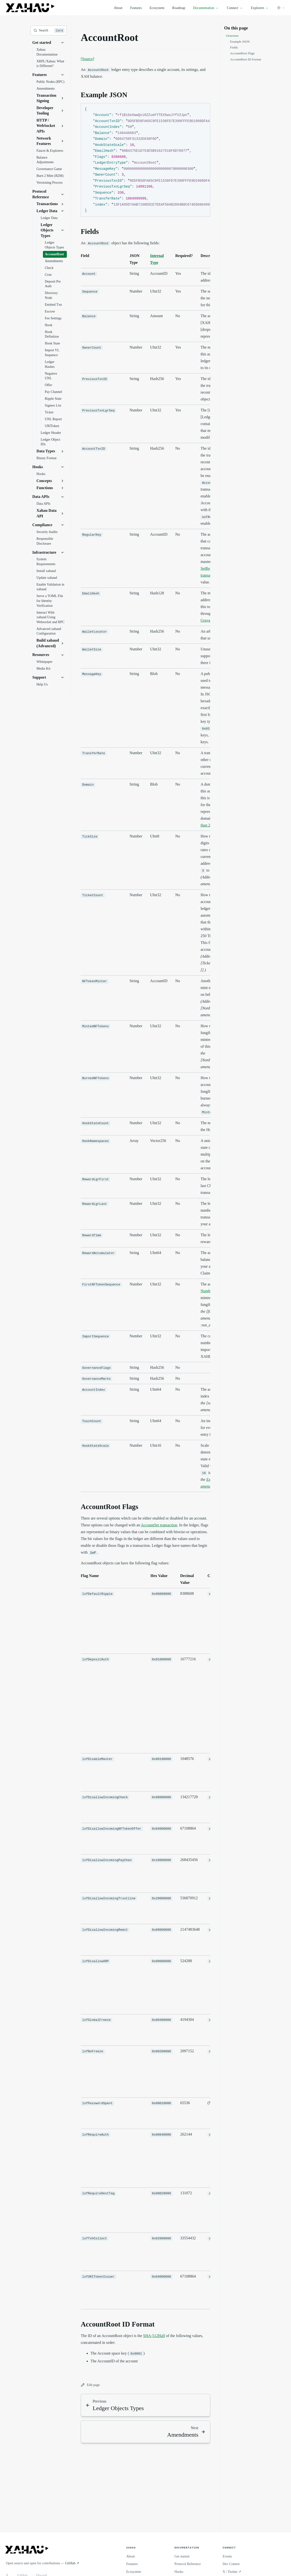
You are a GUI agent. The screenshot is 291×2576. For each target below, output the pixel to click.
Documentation (206, 8)
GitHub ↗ (72, 2563)
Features (136, 8)
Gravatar (207, 620)
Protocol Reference (187, 2564)
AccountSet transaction (159, 1525)
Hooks (178, 2572)
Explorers (260, 8)
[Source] (87, 59)
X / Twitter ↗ (232, 2572)
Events (227, 2556)
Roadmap (178, 8)
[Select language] (281, 8)
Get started (181, 2556)
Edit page (90, 2385)
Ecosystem (157, 8)
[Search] (48, 30)
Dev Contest (231, 2564)
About (118, 8)
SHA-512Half (154, 2336)
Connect (235, 8)
